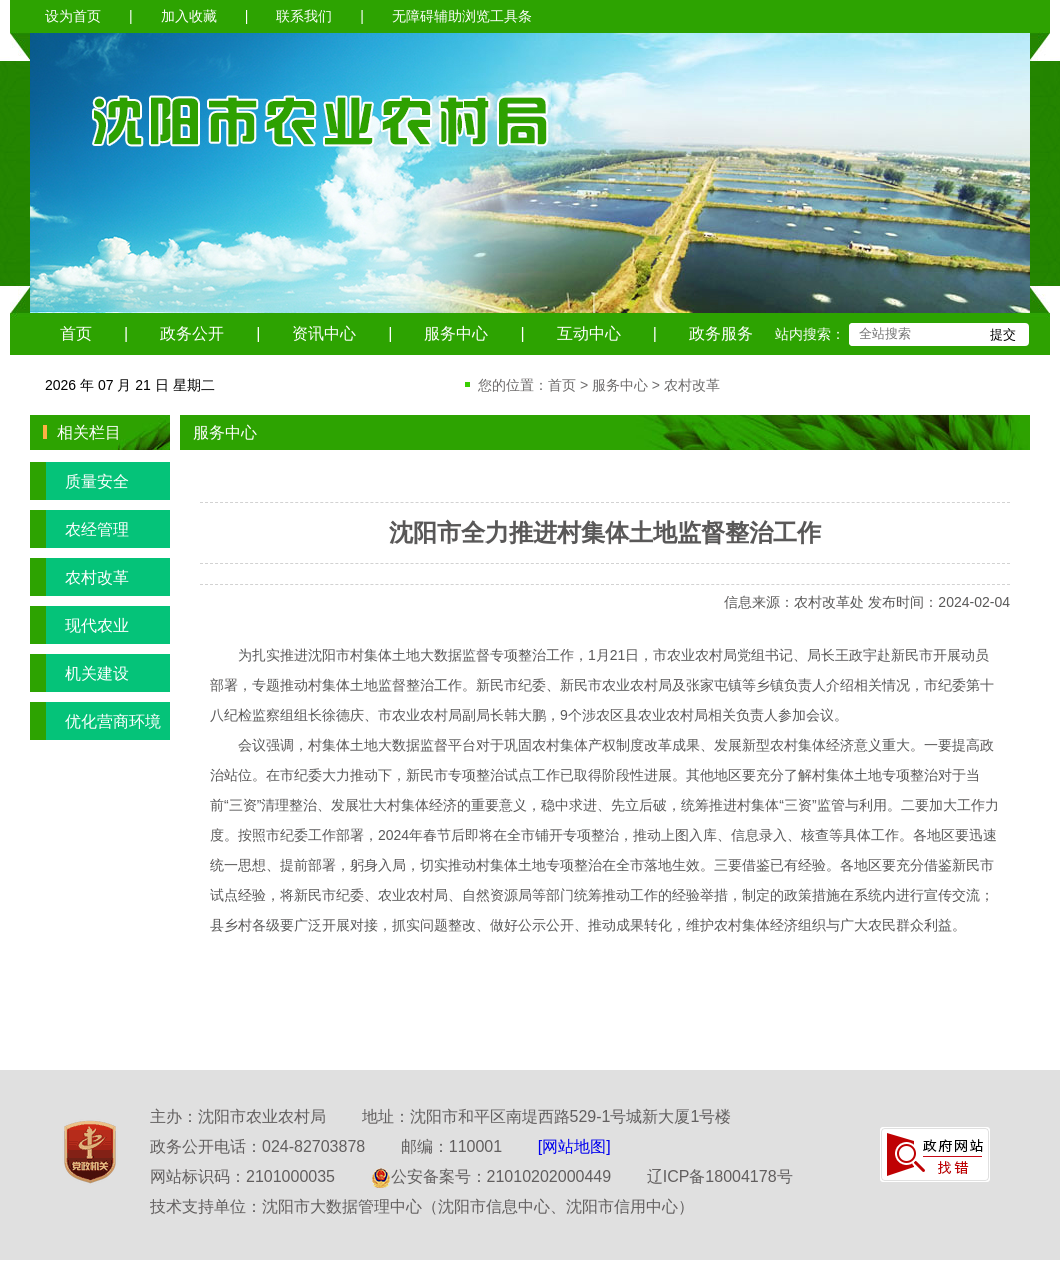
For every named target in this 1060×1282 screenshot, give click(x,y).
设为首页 (73, 16)
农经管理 (79, 529)
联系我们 (304, 16)
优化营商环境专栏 (95, 721)
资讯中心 (324, 333)
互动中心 (589, 333)
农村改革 (692, 385)
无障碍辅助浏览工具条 (462, 16)
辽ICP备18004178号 (720, 1176)
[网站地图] (574, 1146)
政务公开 (192, 333)
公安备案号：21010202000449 (491, 1176)
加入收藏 (189, 16)
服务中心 (456, 333)
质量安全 (79, 481)
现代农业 (79, 625)
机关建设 (79, 673)
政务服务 (721, 333)
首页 (76, 333)
